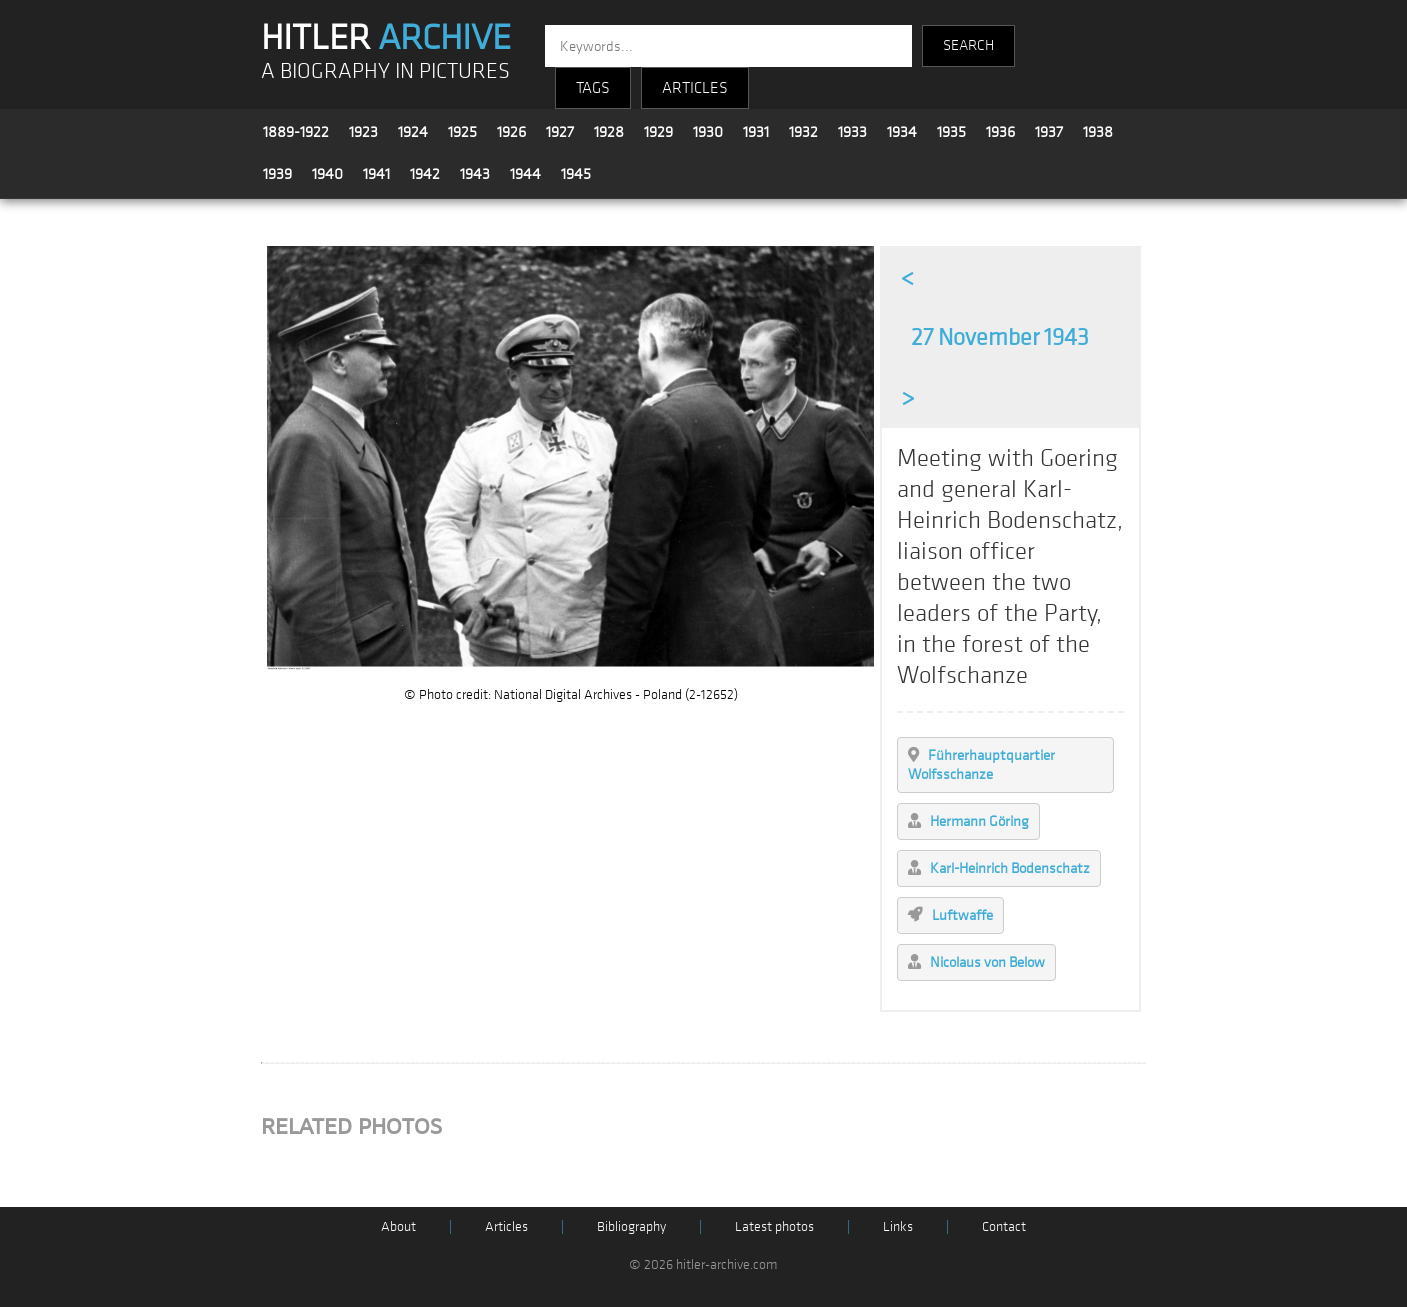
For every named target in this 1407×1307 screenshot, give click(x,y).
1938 (1098, 132)
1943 (475, 174)
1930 (708, 132)
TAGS (593, 88)
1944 (525, 174)
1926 (511, 132)
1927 (560, 132)
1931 (756, 132)
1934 (902, 132)
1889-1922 (296, 132)
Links (898, 1226)
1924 (413, 132)
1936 (1000, 132)
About (398, 1226)
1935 (951, 132)
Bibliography (631, 1226)
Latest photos (774, 1226)
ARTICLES (695, 88)
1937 (1049, 132)
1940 (327, 174)
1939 (277, 174)
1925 (462, 132)
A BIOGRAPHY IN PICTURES (385, 71)
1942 (425, 174)
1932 (803, 132)
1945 (576, 174)
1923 (363, 132)
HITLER (386, 38)
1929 (658, 132)
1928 (609, 132)
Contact (1004, 1226)
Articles (506, 1226)
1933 (852, 132)
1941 (376, 174)
